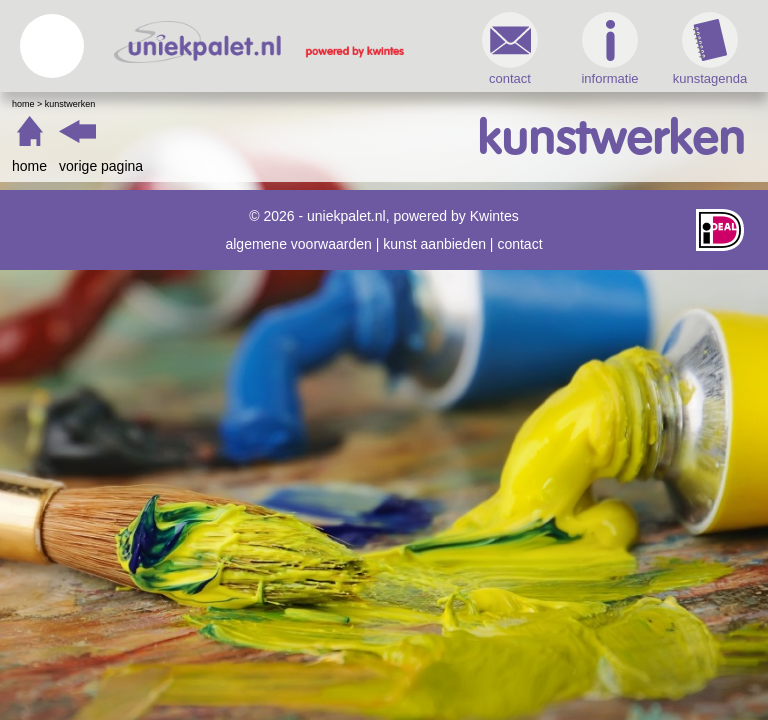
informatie (609, 49)
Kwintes (494, 216)
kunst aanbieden (434, 244)
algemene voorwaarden (298, 244)
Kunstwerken (70, 104)
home (29, 166)
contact (510, 49)
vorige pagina (101, 166)
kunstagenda (710, 49)
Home (23, 104)
